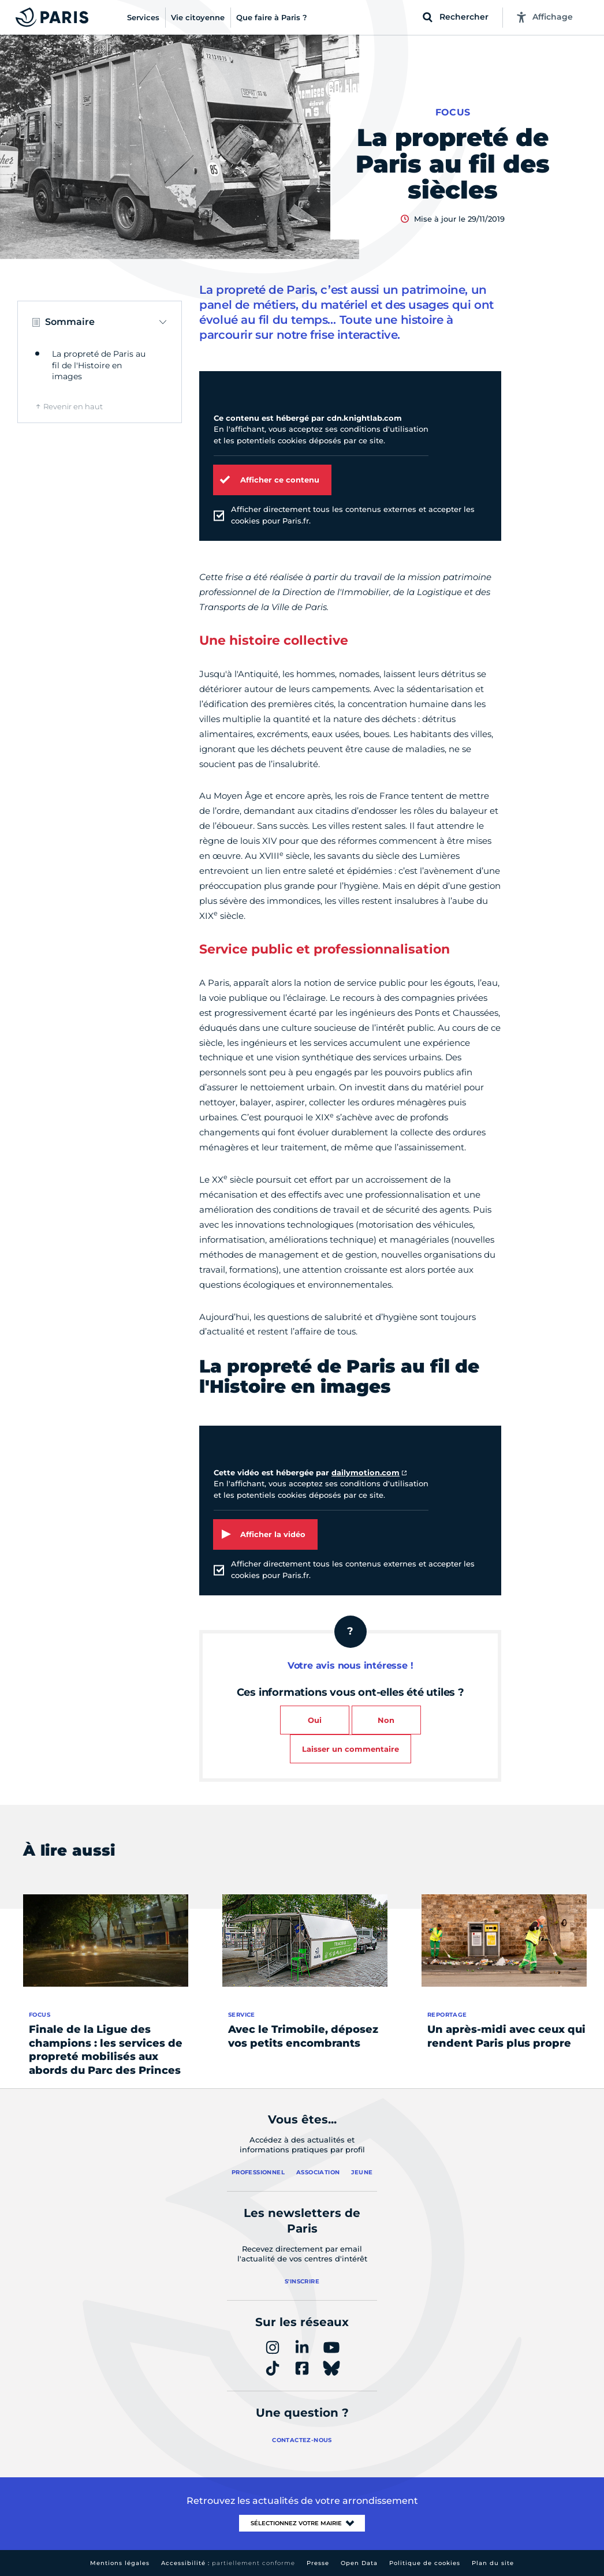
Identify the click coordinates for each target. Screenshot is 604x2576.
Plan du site (493, 2563)
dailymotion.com (365, 1472)
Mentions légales (120, 2563)
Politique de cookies (424, 2563)
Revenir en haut (73, 406)
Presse (318, 2563)
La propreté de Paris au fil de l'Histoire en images (99, 365)
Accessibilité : (228, 2563)
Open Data (359, 2563)
